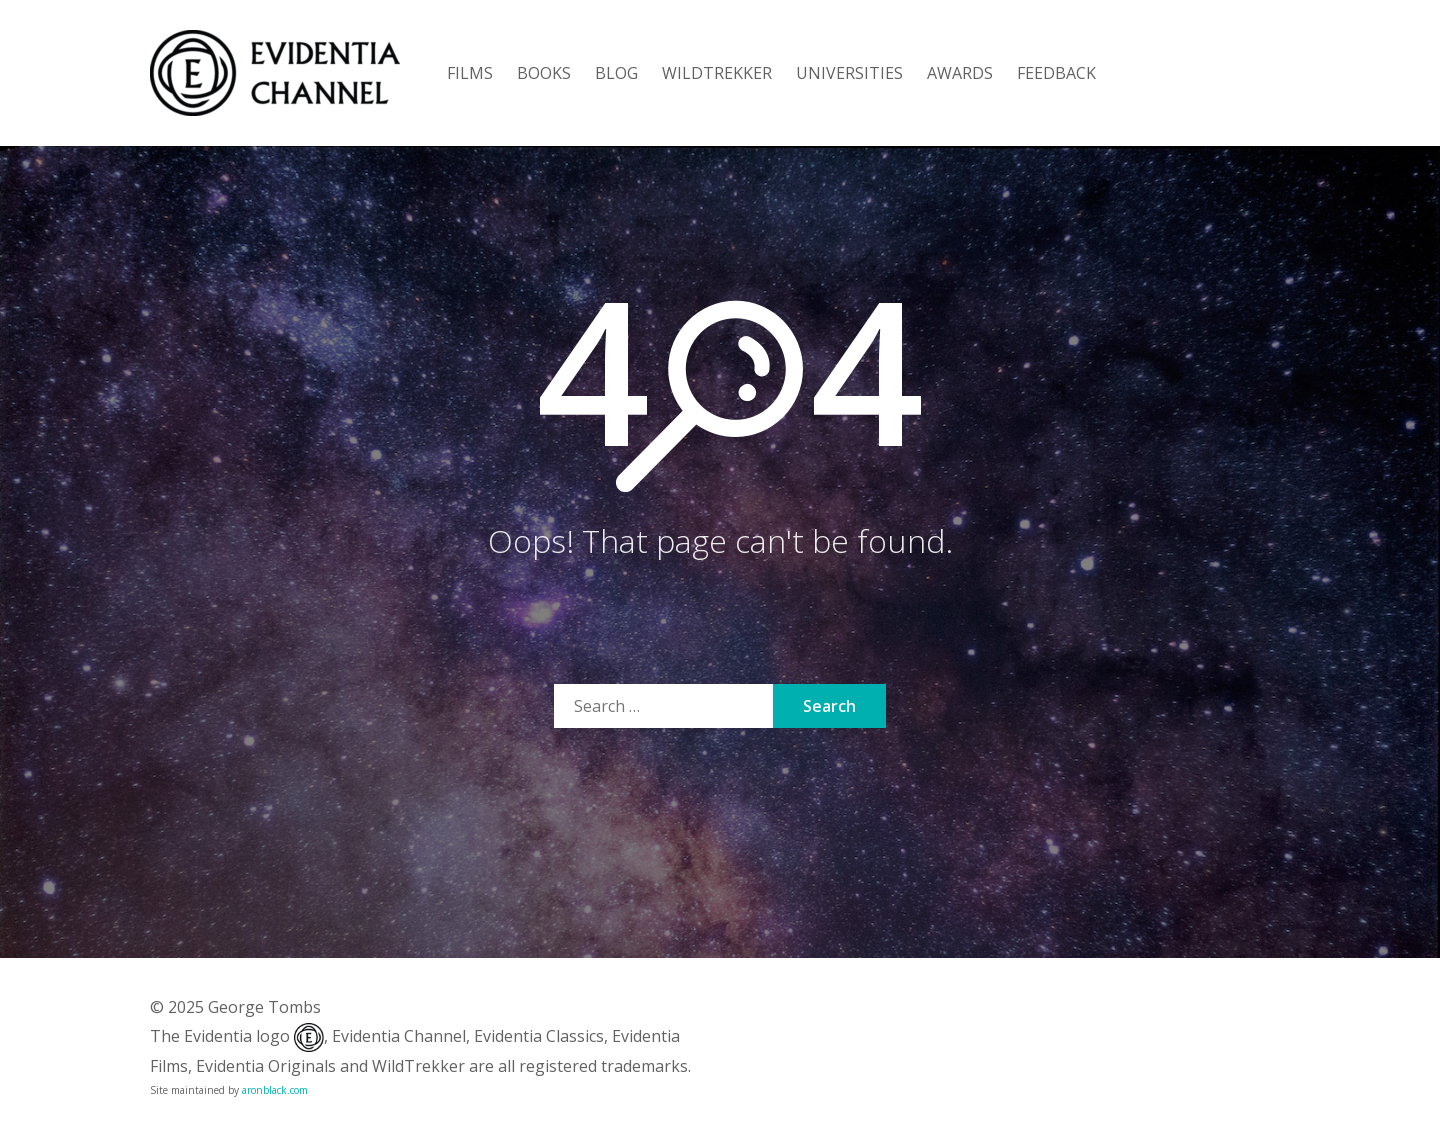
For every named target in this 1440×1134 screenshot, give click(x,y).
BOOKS (544, 73)
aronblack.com (275, 1090)
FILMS (470, 73)
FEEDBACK (1056, 73)
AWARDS (960, 73)
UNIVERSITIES (849, 73)
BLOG (616, 73)
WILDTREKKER (717, 73)
